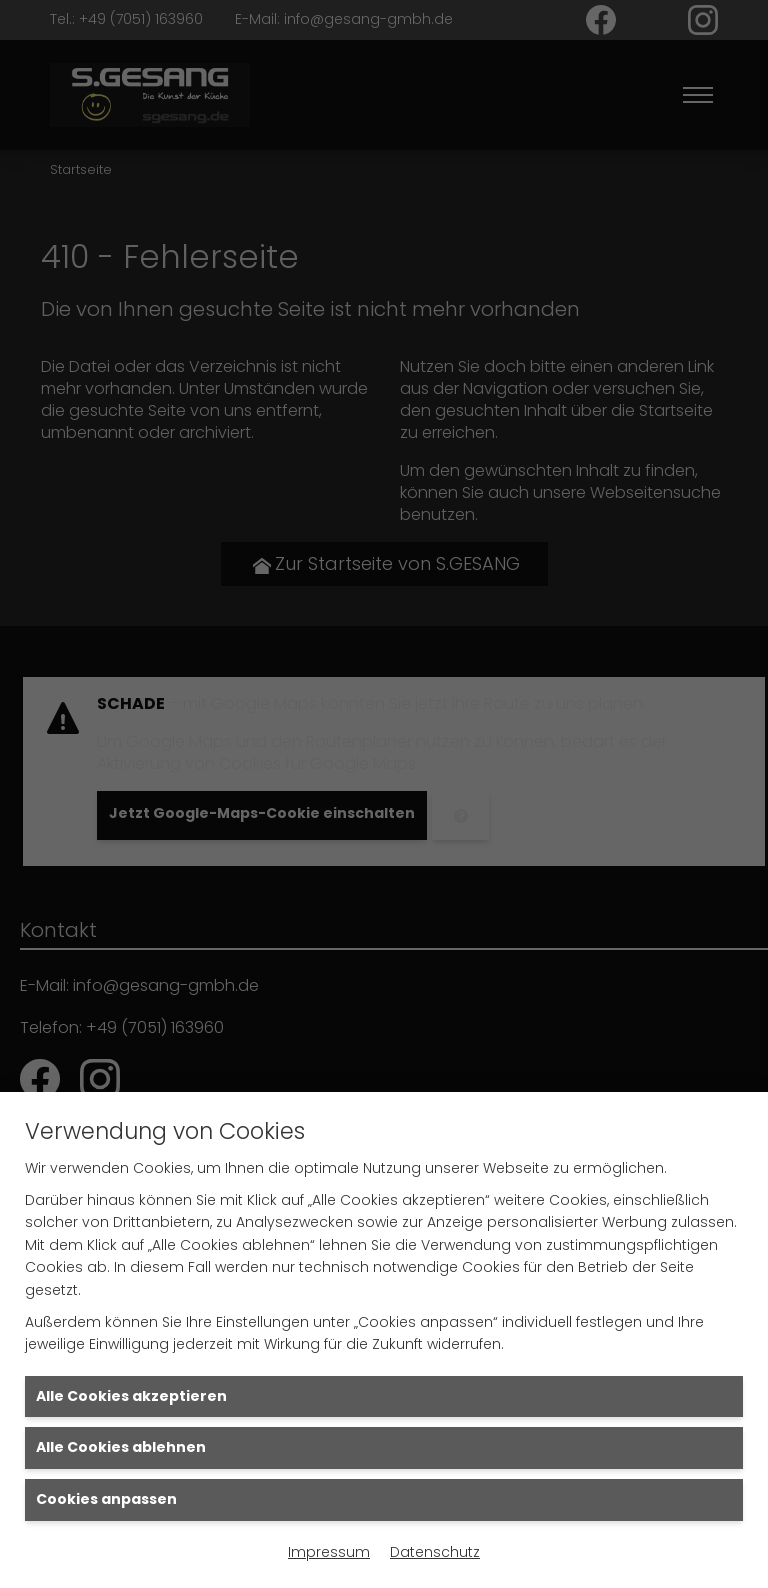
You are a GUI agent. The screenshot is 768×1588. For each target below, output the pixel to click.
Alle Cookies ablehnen (121, 1447)
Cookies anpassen (106, 1499)
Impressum (329, 1552)
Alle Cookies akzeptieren (131, 1396)
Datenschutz (435, 1552)
